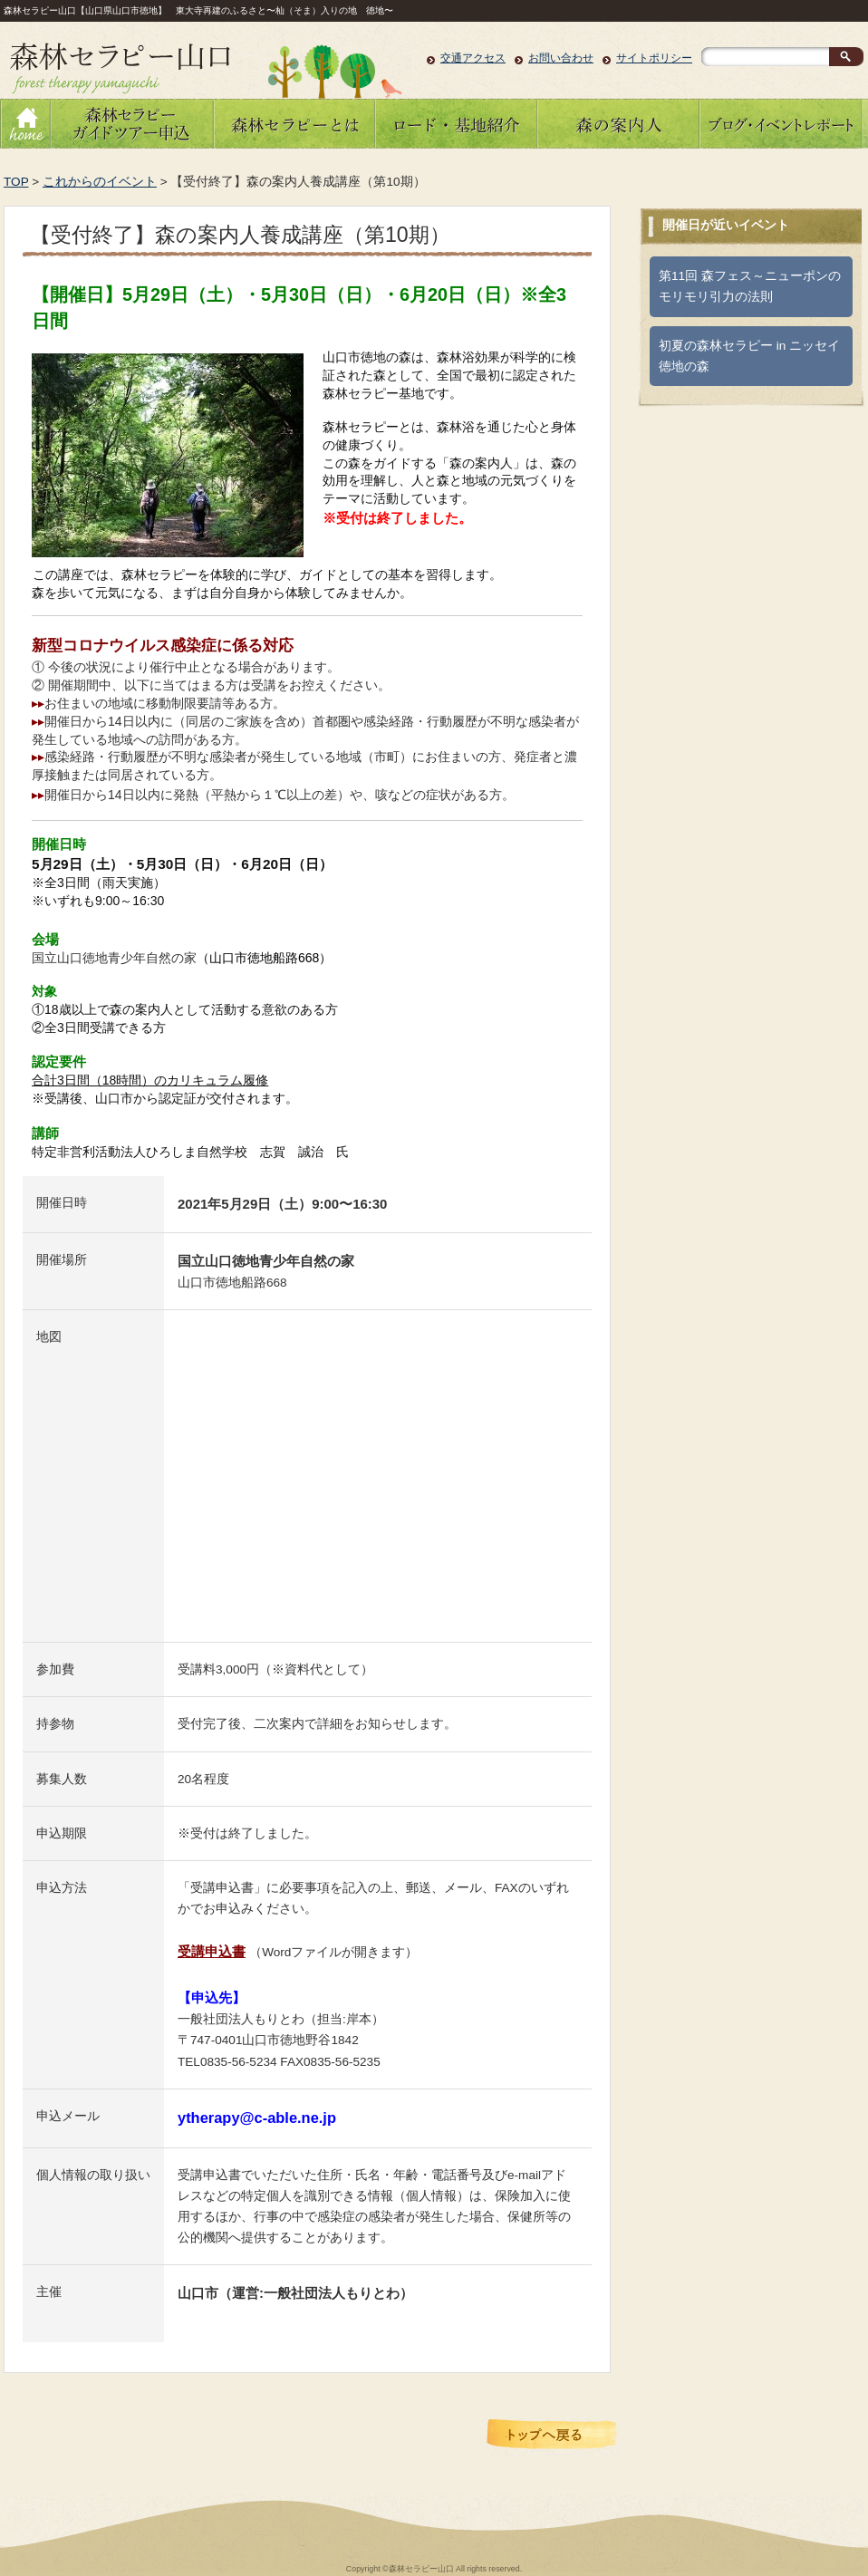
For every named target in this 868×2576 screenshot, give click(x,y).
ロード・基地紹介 (456, 124)
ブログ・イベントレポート (781, 124)
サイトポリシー (654, 58)
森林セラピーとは (294, 124)
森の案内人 (618, 124)
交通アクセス (473, 58)
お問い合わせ (560, 58)
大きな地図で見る (228, 1615)
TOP (16, 181)
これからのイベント (100, 181)
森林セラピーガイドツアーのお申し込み (131, 124)
